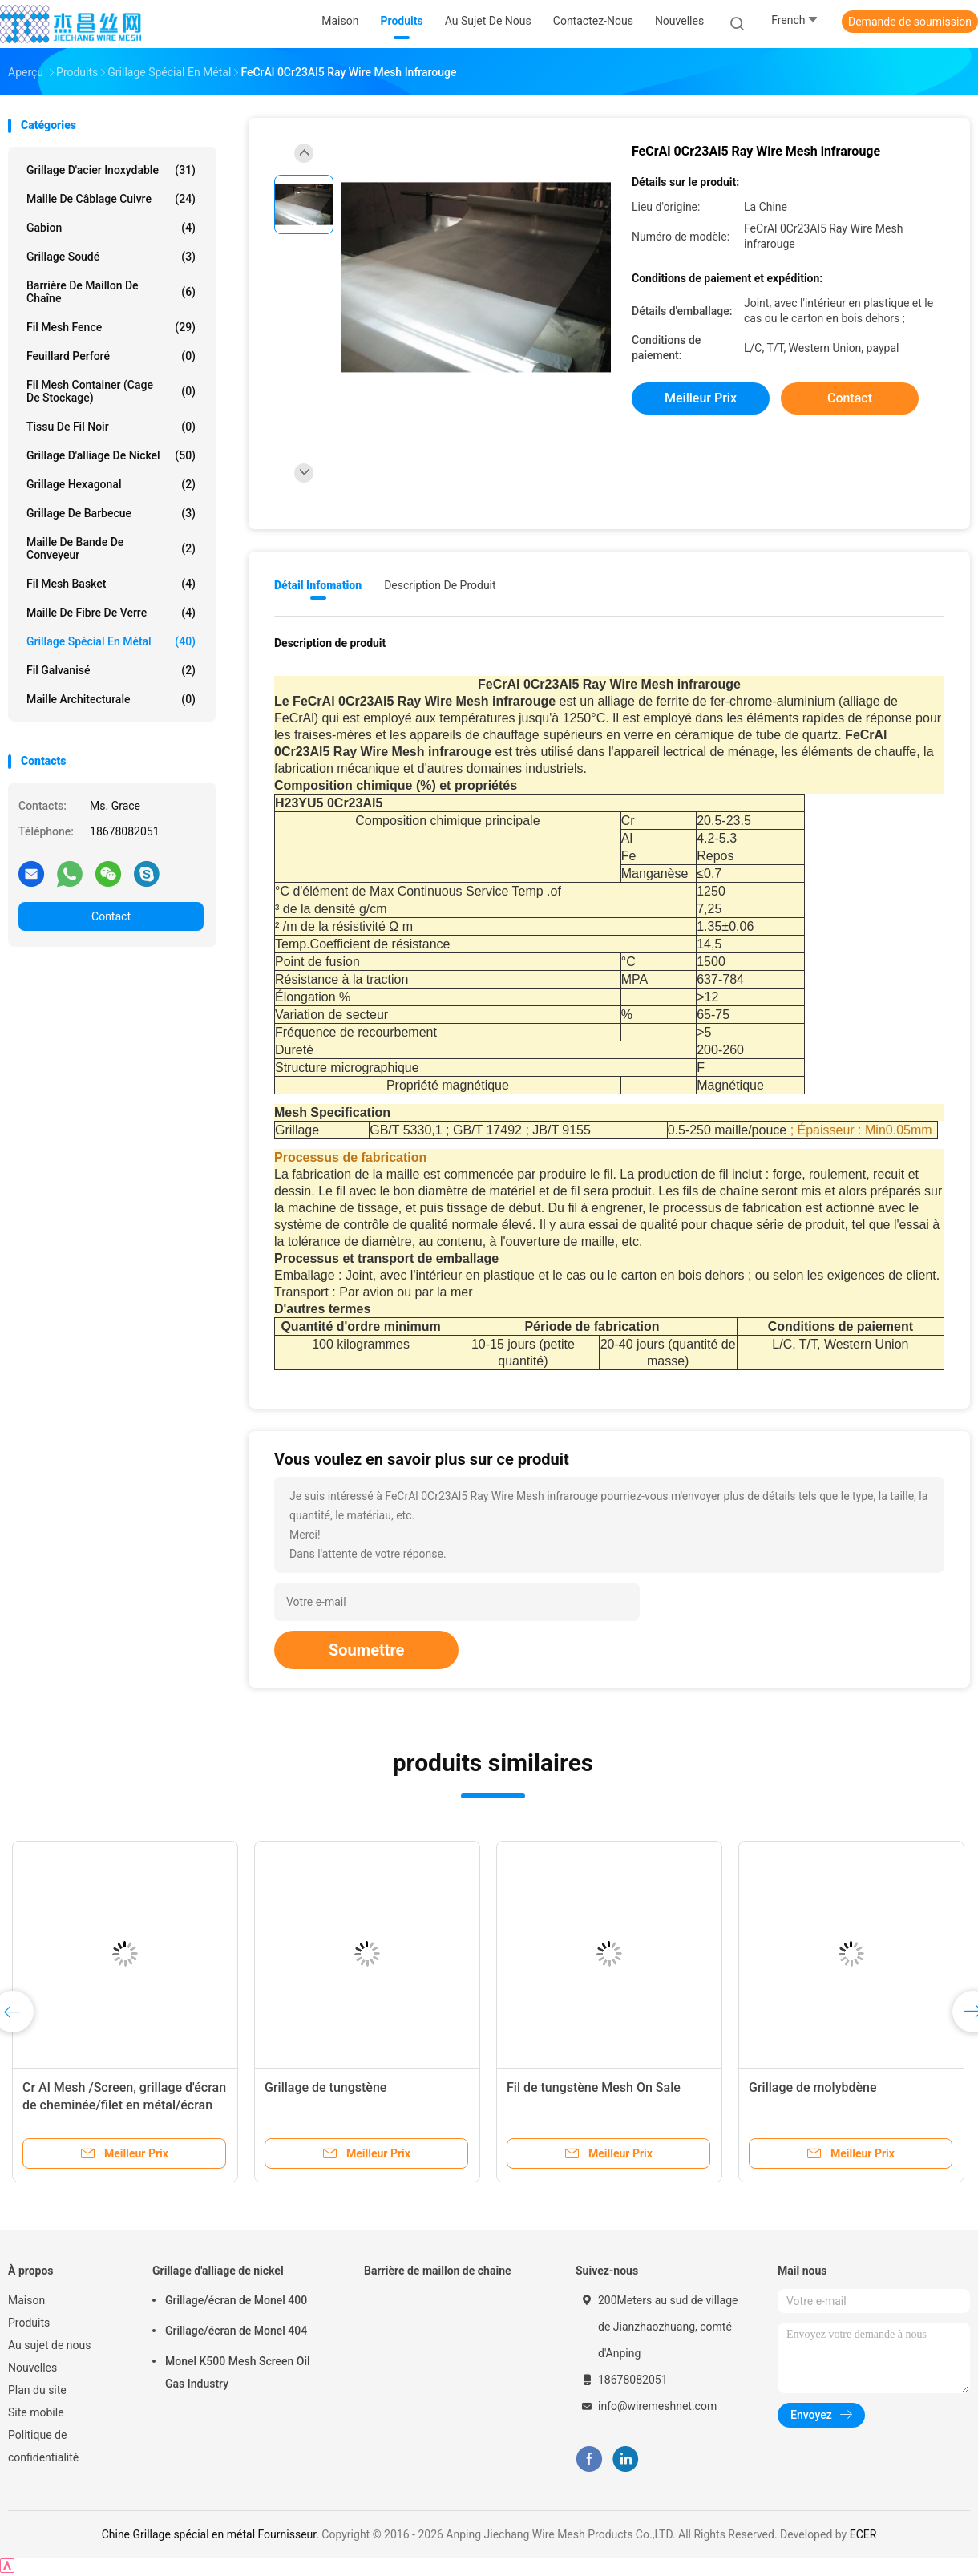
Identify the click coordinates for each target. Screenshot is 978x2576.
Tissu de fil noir (111, 427)
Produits (29, 2322)
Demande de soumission (910, 21)
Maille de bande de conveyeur (111, 548)
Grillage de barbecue (111, 513)
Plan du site (37, 2390)
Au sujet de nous (49, 2345)
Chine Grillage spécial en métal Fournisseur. (212, 2534)
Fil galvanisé (111, 670)
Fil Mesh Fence (111, 327)
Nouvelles (32, 2367)
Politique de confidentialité (43, 2446)
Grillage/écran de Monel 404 (236, 2330)
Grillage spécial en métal (111, 641)
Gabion (111, 228)
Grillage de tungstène (325, 2087)
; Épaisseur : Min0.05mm (861, 1130)
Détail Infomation (318, 585)
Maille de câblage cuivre (111, 199)
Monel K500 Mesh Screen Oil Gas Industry (237, 2372)
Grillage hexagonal (111, 484)
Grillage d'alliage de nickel (111, 455)
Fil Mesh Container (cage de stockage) (111, 391)
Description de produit (439, 585)
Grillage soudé (111, 257)
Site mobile (36, 2412)
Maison (26, 2300)
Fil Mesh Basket (111, 584)
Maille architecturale (111, 699)
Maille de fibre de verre (111, 613)
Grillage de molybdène (813, 2087)
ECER (863, 2534)
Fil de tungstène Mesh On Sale (594, 2087)
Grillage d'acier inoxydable (111, 170)
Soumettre (366, 1650)
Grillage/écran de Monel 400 (236, 2300)
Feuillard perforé (111, 356)
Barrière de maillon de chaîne (111, 292)
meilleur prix (701, 398)
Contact (111, 916)
